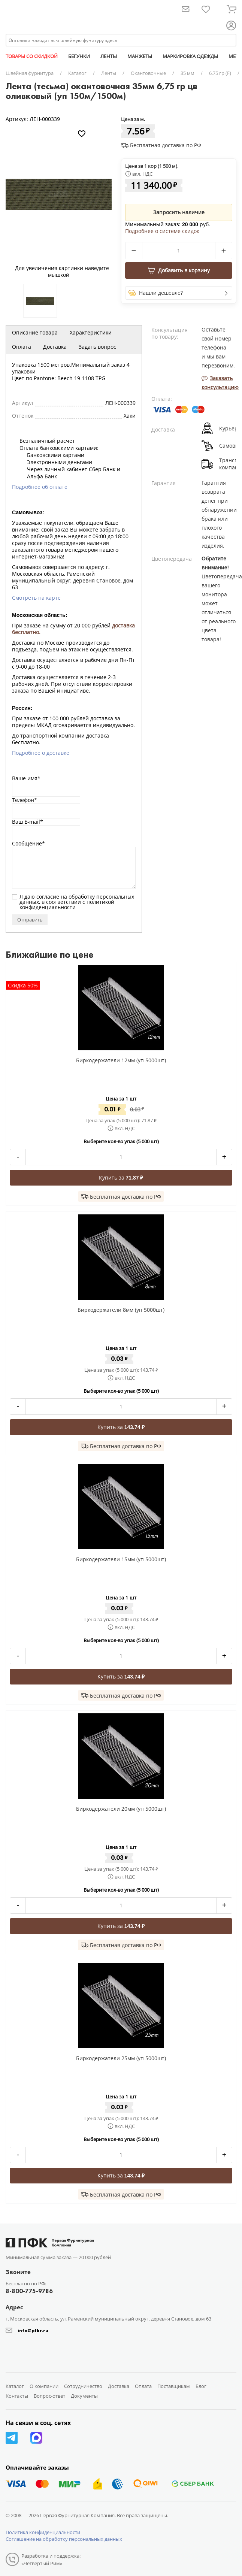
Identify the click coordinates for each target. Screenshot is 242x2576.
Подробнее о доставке (40, 752)
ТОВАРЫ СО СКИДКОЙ (32, 56)
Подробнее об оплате (39, 486)
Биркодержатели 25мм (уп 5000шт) (121, 2058)
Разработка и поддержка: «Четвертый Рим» (51, 2559)
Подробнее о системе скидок (162, 231)
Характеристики (91, 332)
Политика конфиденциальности (43, 2532)
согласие (47, 896)
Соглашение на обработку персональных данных (64, 2539)
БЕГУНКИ (79, 56)
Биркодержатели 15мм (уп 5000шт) (121, 1559)
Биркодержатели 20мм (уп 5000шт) (121, 1808)
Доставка (55, 346)
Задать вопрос (97, 346)
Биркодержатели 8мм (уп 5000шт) (121, 1309)
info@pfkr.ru (33, 2330)
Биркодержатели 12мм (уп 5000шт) (121, 1060)
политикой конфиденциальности (66, 904)
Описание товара (35, 332)
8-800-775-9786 (29, 2291)
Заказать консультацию (220, 383)
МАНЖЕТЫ (139, 56)
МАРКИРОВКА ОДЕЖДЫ (190, 56)
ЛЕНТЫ (108, 56)
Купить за (121, 1177)
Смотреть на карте (36, 597)
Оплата (21, 346)
